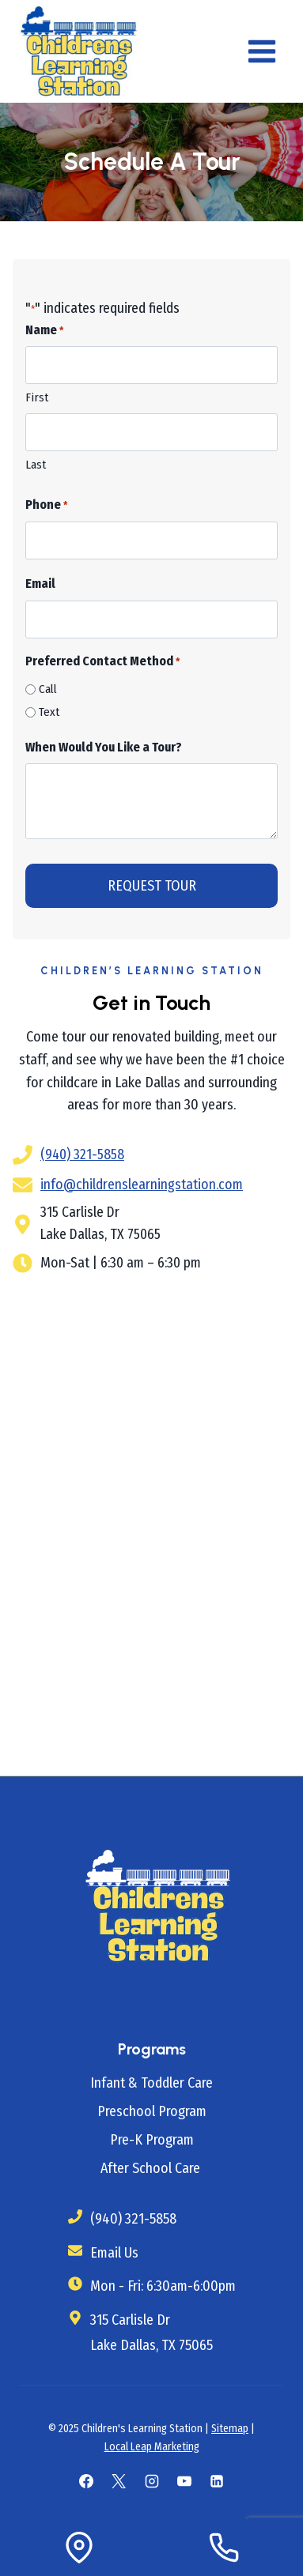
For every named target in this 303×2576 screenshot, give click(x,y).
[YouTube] (184, 2481)
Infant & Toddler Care (151, 2083)
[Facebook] (86, 2481)
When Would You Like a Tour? (103, 747)
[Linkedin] (217, 2481)
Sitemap (229, 2428)
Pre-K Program (152, 2140)
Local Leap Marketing (151, 2447)
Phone (46, 505)
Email (40, 583)
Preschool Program (151, 2111)
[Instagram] (152, 2481)
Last (35, 465)
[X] (118, 2481)
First (36, 397)
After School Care (151, 2168)
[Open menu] (261, 51)
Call (48, 689)
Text (49, 712)
